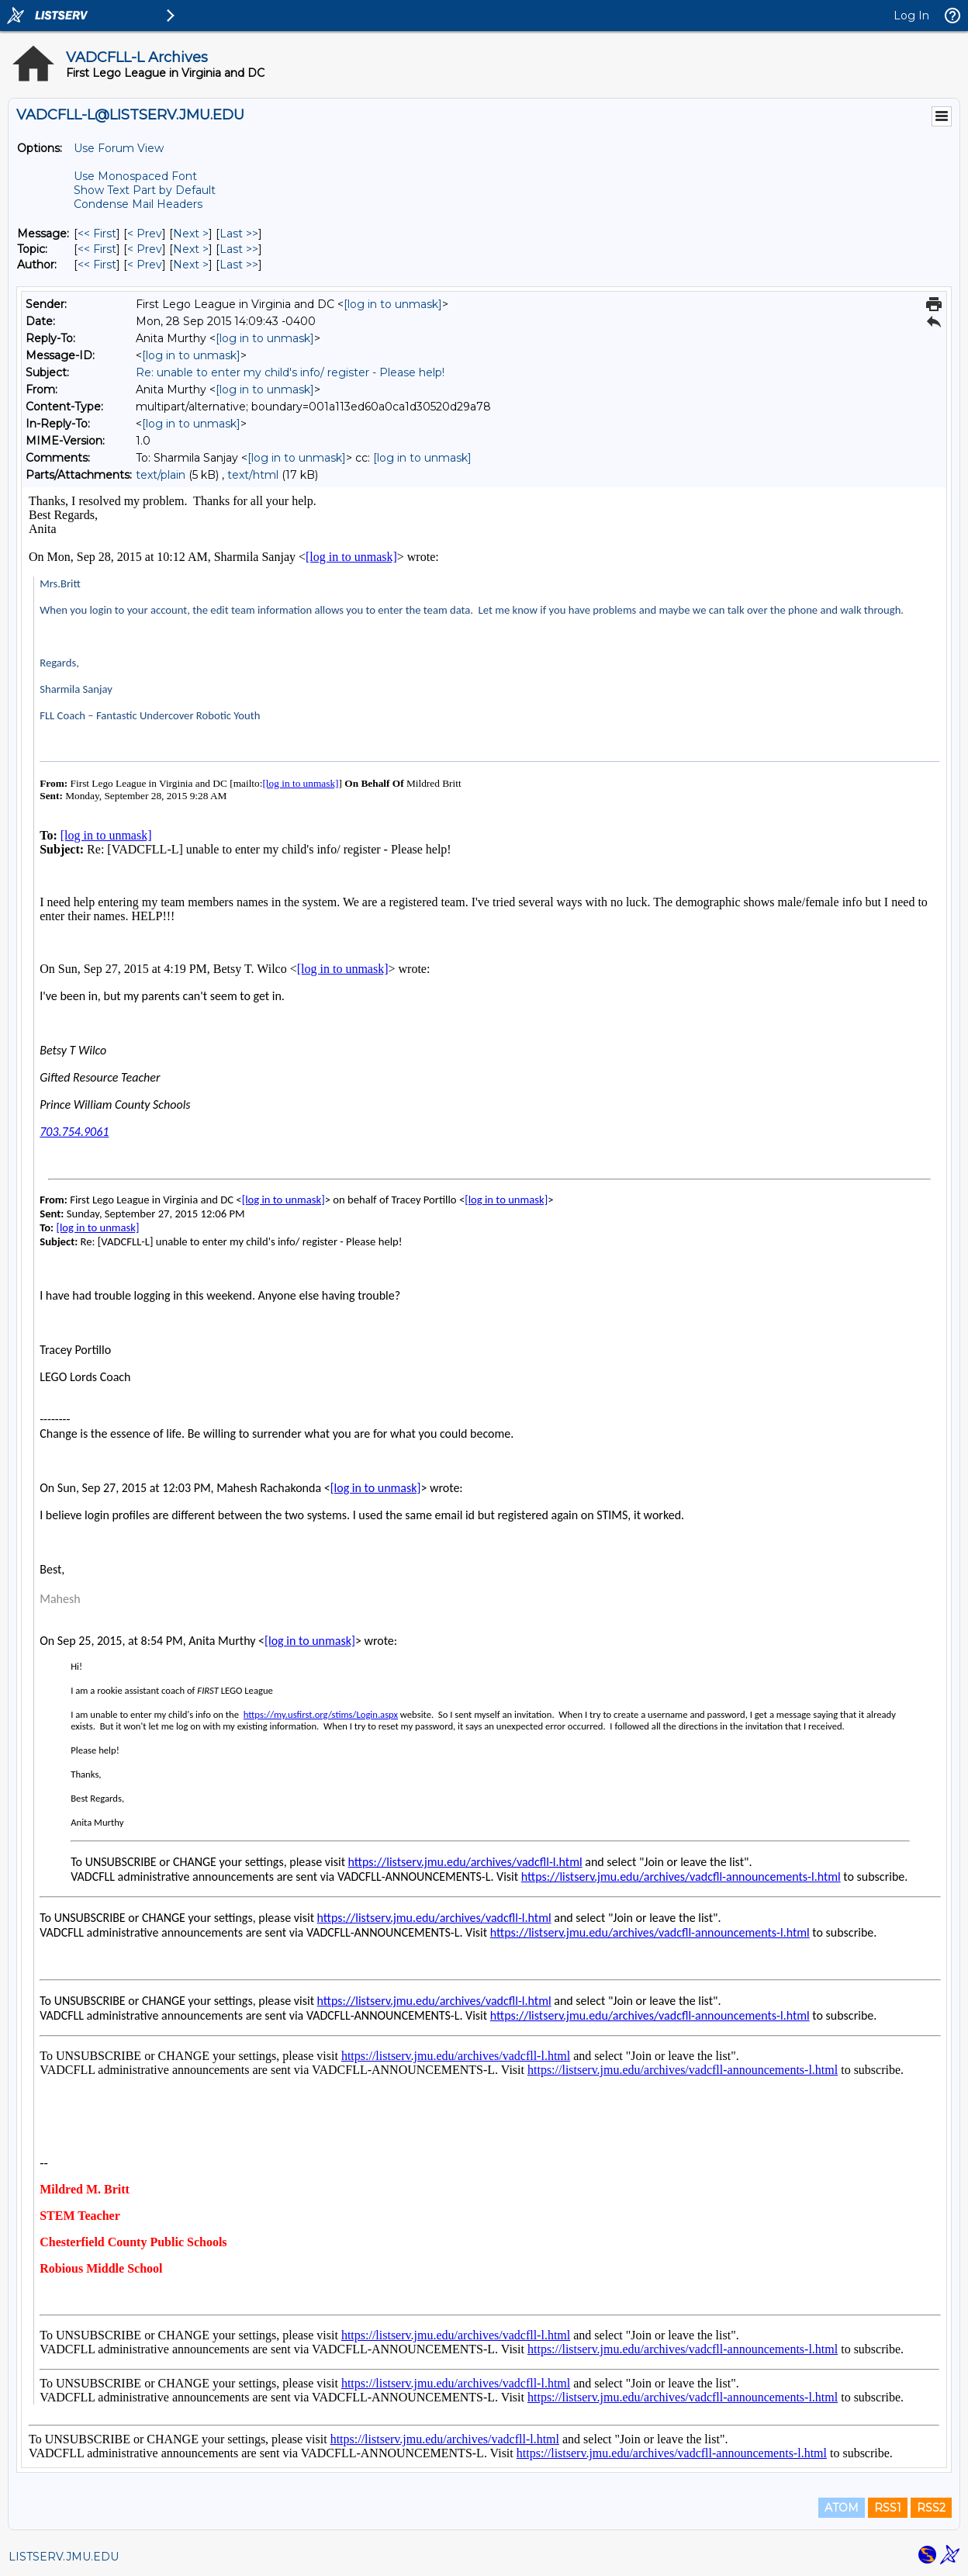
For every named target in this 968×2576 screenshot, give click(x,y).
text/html (252, 475)
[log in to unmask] (393, 304)
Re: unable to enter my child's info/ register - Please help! (290, 372)
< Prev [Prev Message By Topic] (144, 249)
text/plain (160, 475)
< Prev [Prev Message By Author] (144, 265)
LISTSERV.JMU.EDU (64, 2557)
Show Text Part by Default (145, 190)
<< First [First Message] (97, 234)
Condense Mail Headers (138, 204)
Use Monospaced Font (135, 176)
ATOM (842, 2508)
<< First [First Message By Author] (97, 265)
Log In (911, 16)
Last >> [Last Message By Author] (239, 265)
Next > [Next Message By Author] (191, 265)
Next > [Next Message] (191, 234)
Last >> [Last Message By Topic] (239, 249)
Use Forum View (119, 148)
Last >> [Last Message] (239, 234)
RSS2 (931, 2508)
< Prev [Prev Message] (144, 234)
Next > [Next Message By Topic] (191, 249)
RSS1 (887, 2508)
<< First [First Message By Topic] (97, 249)
